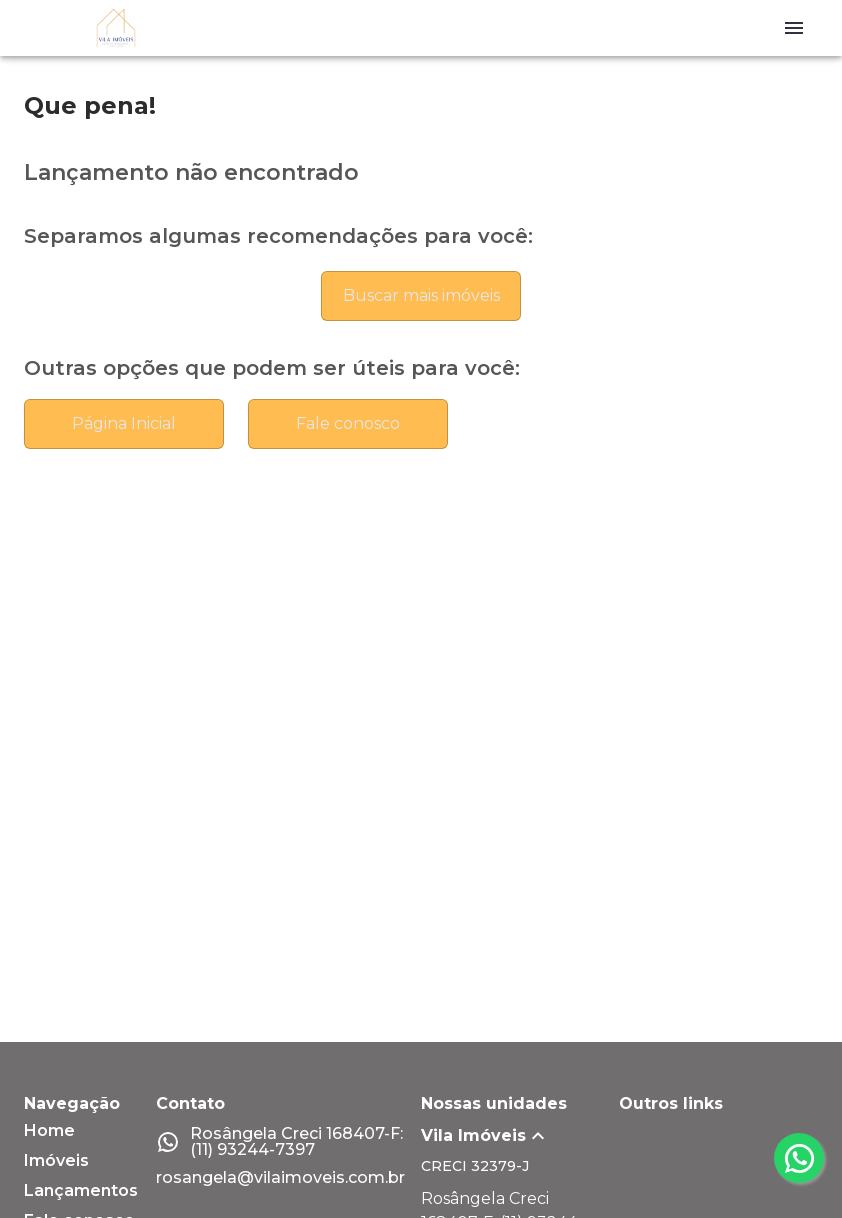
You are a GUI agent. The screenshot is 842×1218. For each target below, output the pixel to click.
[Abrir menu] (794, 28)
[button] (520, 1136)
